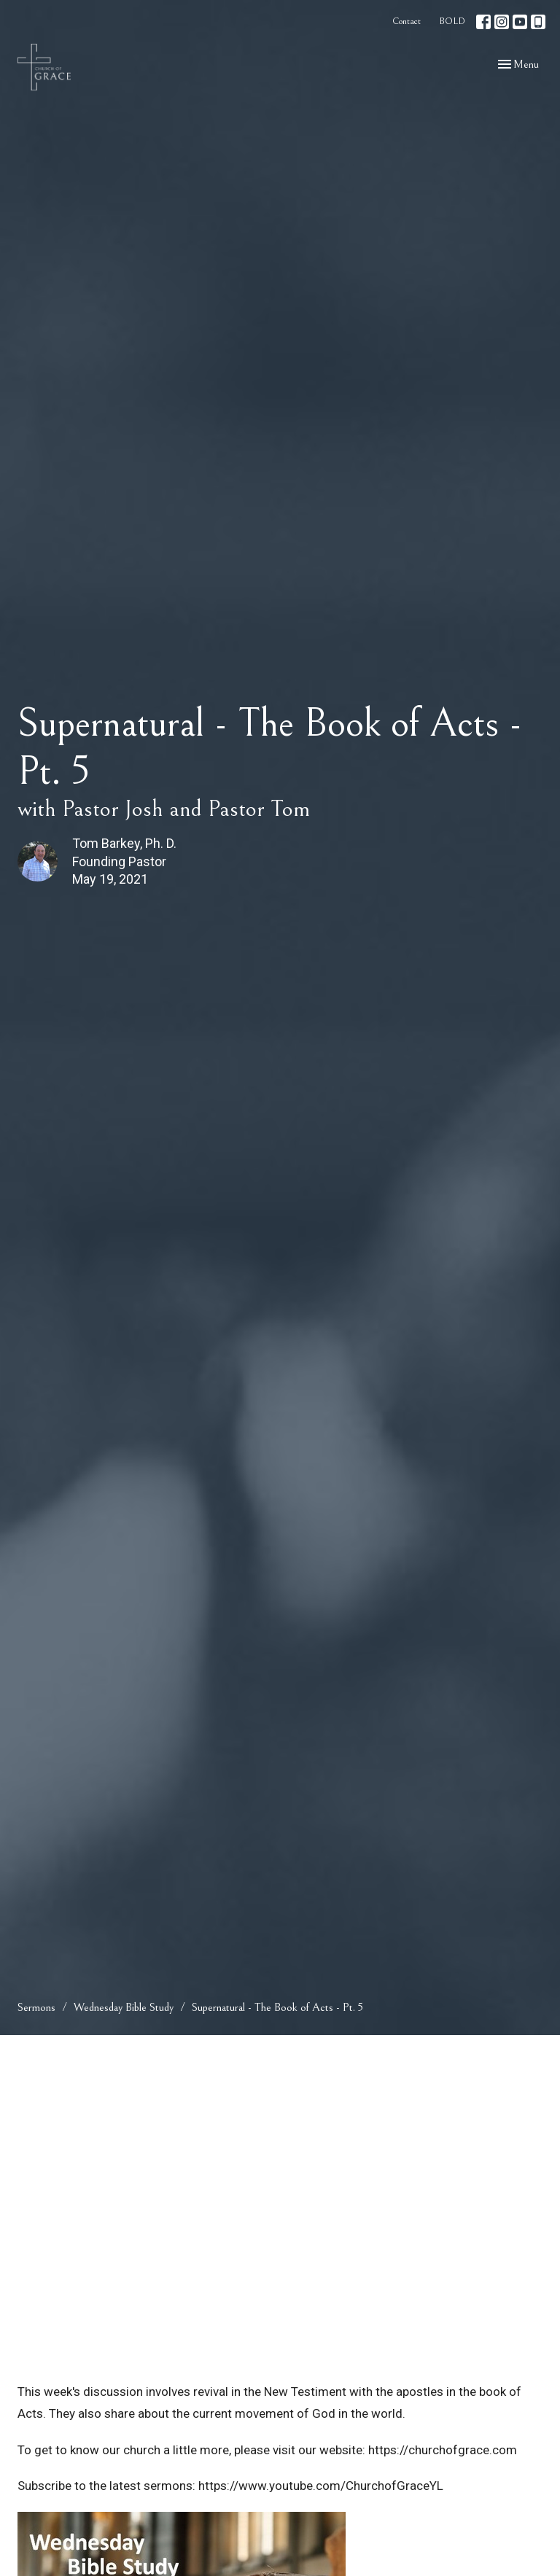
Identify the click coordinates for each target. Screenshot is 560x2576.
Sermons (36, 2007)
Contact (406, 21)
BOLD (452, 21)
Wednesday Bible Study (124, 2007)
